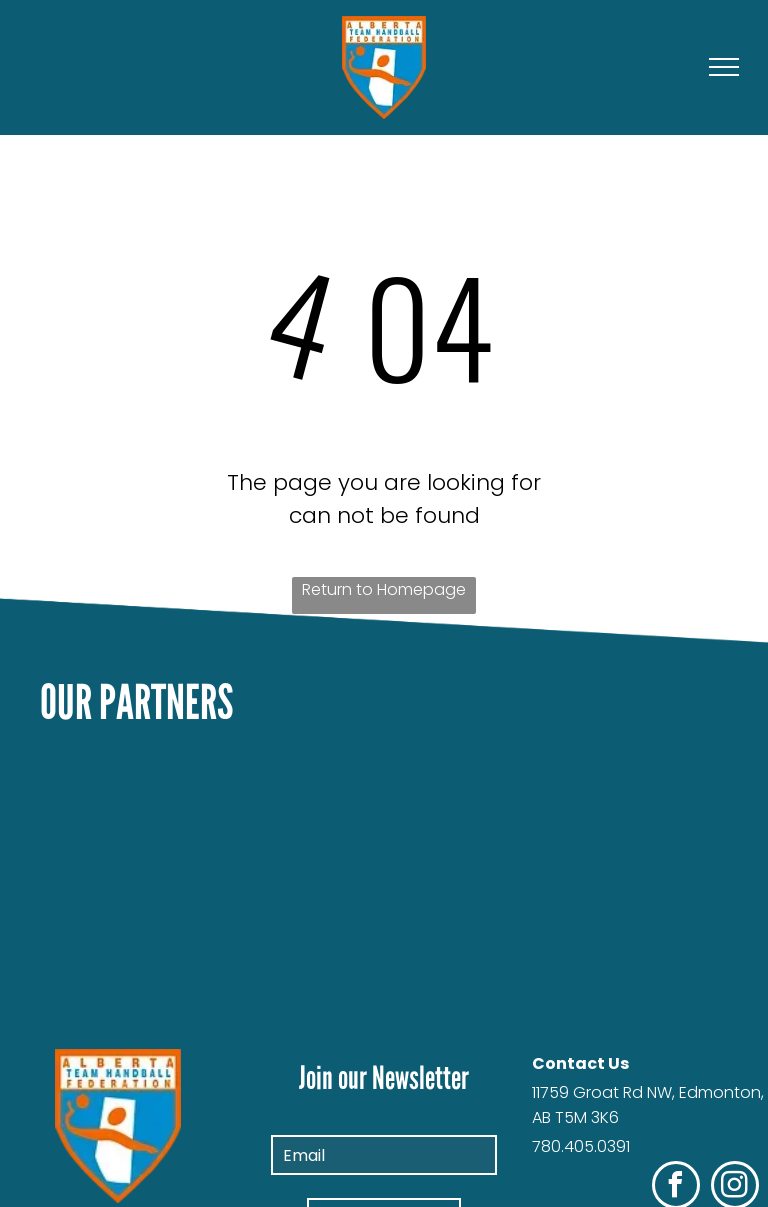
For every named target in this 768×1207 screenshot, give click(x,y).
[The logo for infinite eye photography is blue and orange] (384, 989)
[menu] (724, 67)
